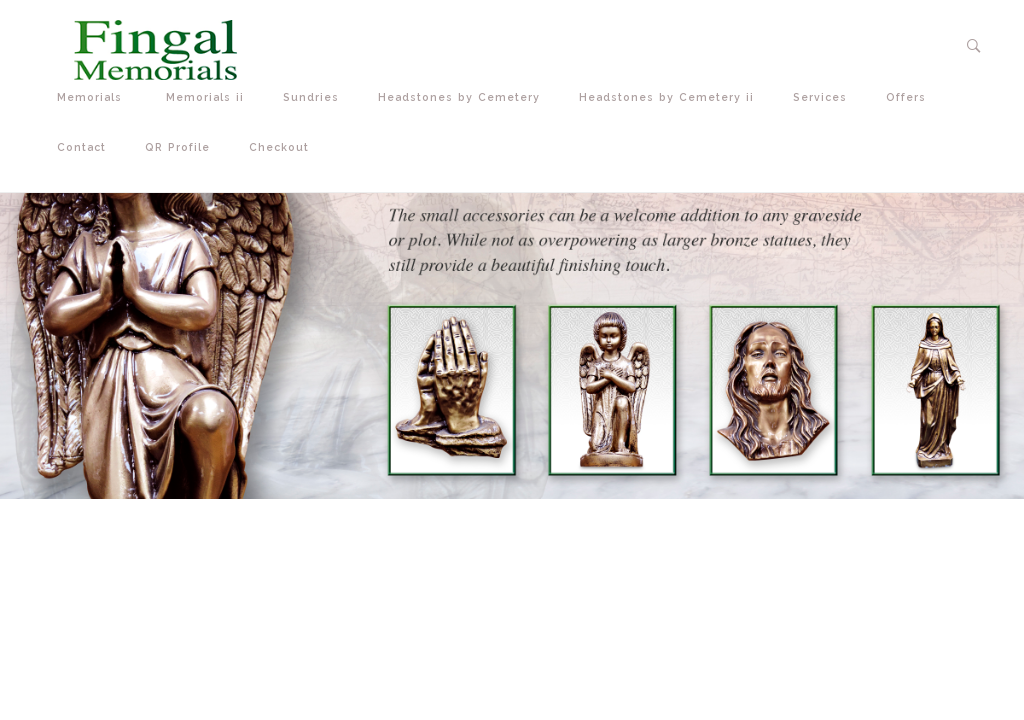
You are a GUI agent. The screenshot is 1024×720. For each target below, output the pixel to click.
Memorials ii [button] (209, 97)
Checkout (279, 147)
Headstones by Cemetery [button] (463, 97)
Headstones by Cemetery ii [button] (671, 97)
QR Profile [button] (182, 147)
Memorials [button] (96, 97)
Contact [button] (86, 147)
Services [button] (824, 97)
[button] (974, 46)
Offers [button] (910, 97)
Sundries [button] (315, 97)
